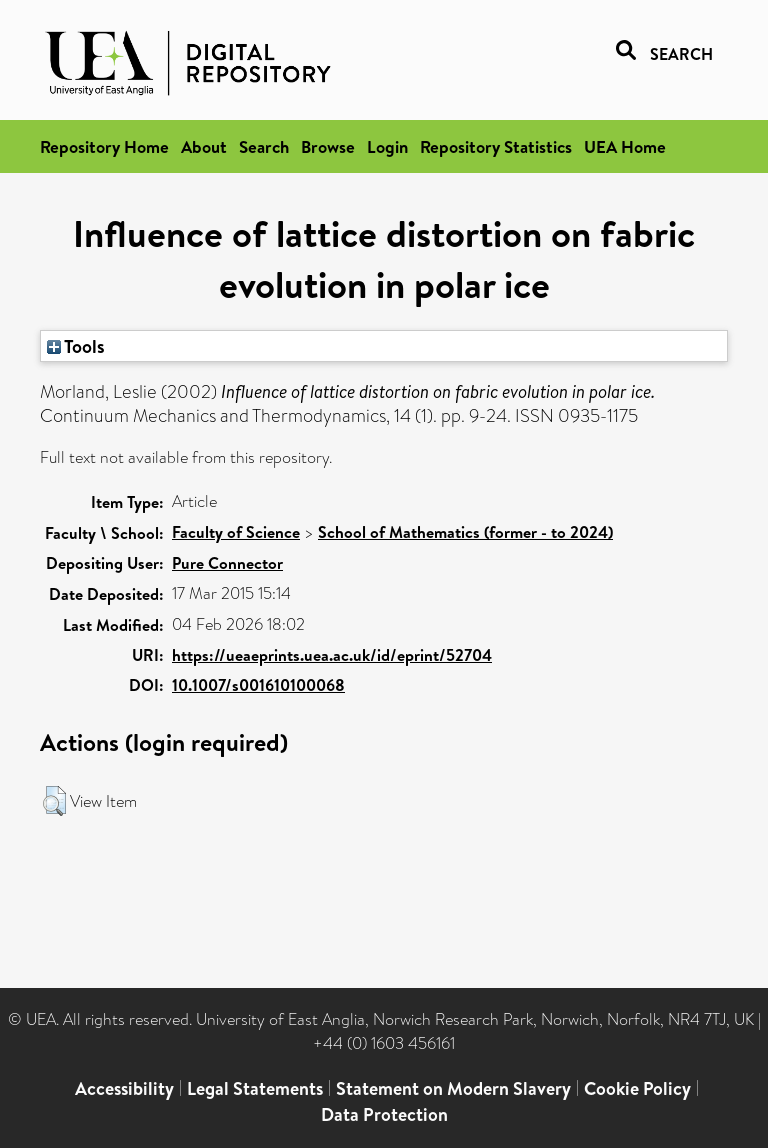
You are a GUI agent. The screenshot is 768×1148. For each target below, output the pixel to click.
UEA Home (625, 146)
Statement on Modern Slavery (453, 1088)
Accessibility (124, 1088)
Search (264, 146)
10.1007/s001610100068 (258, 685)
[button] (54, 801)
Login (387, 146)
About (204, 146)
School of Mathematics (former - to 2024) (465, 532)
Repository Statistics (496, 146)
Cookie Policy (637, 1088)
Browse (328, 146)
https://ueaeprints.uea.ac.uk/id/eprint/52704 (332, 655)
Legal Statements (255, 1088)
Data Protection (384, 1114)
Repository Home (104, 146)
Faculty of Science (236, 532)
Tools (76, 346)
